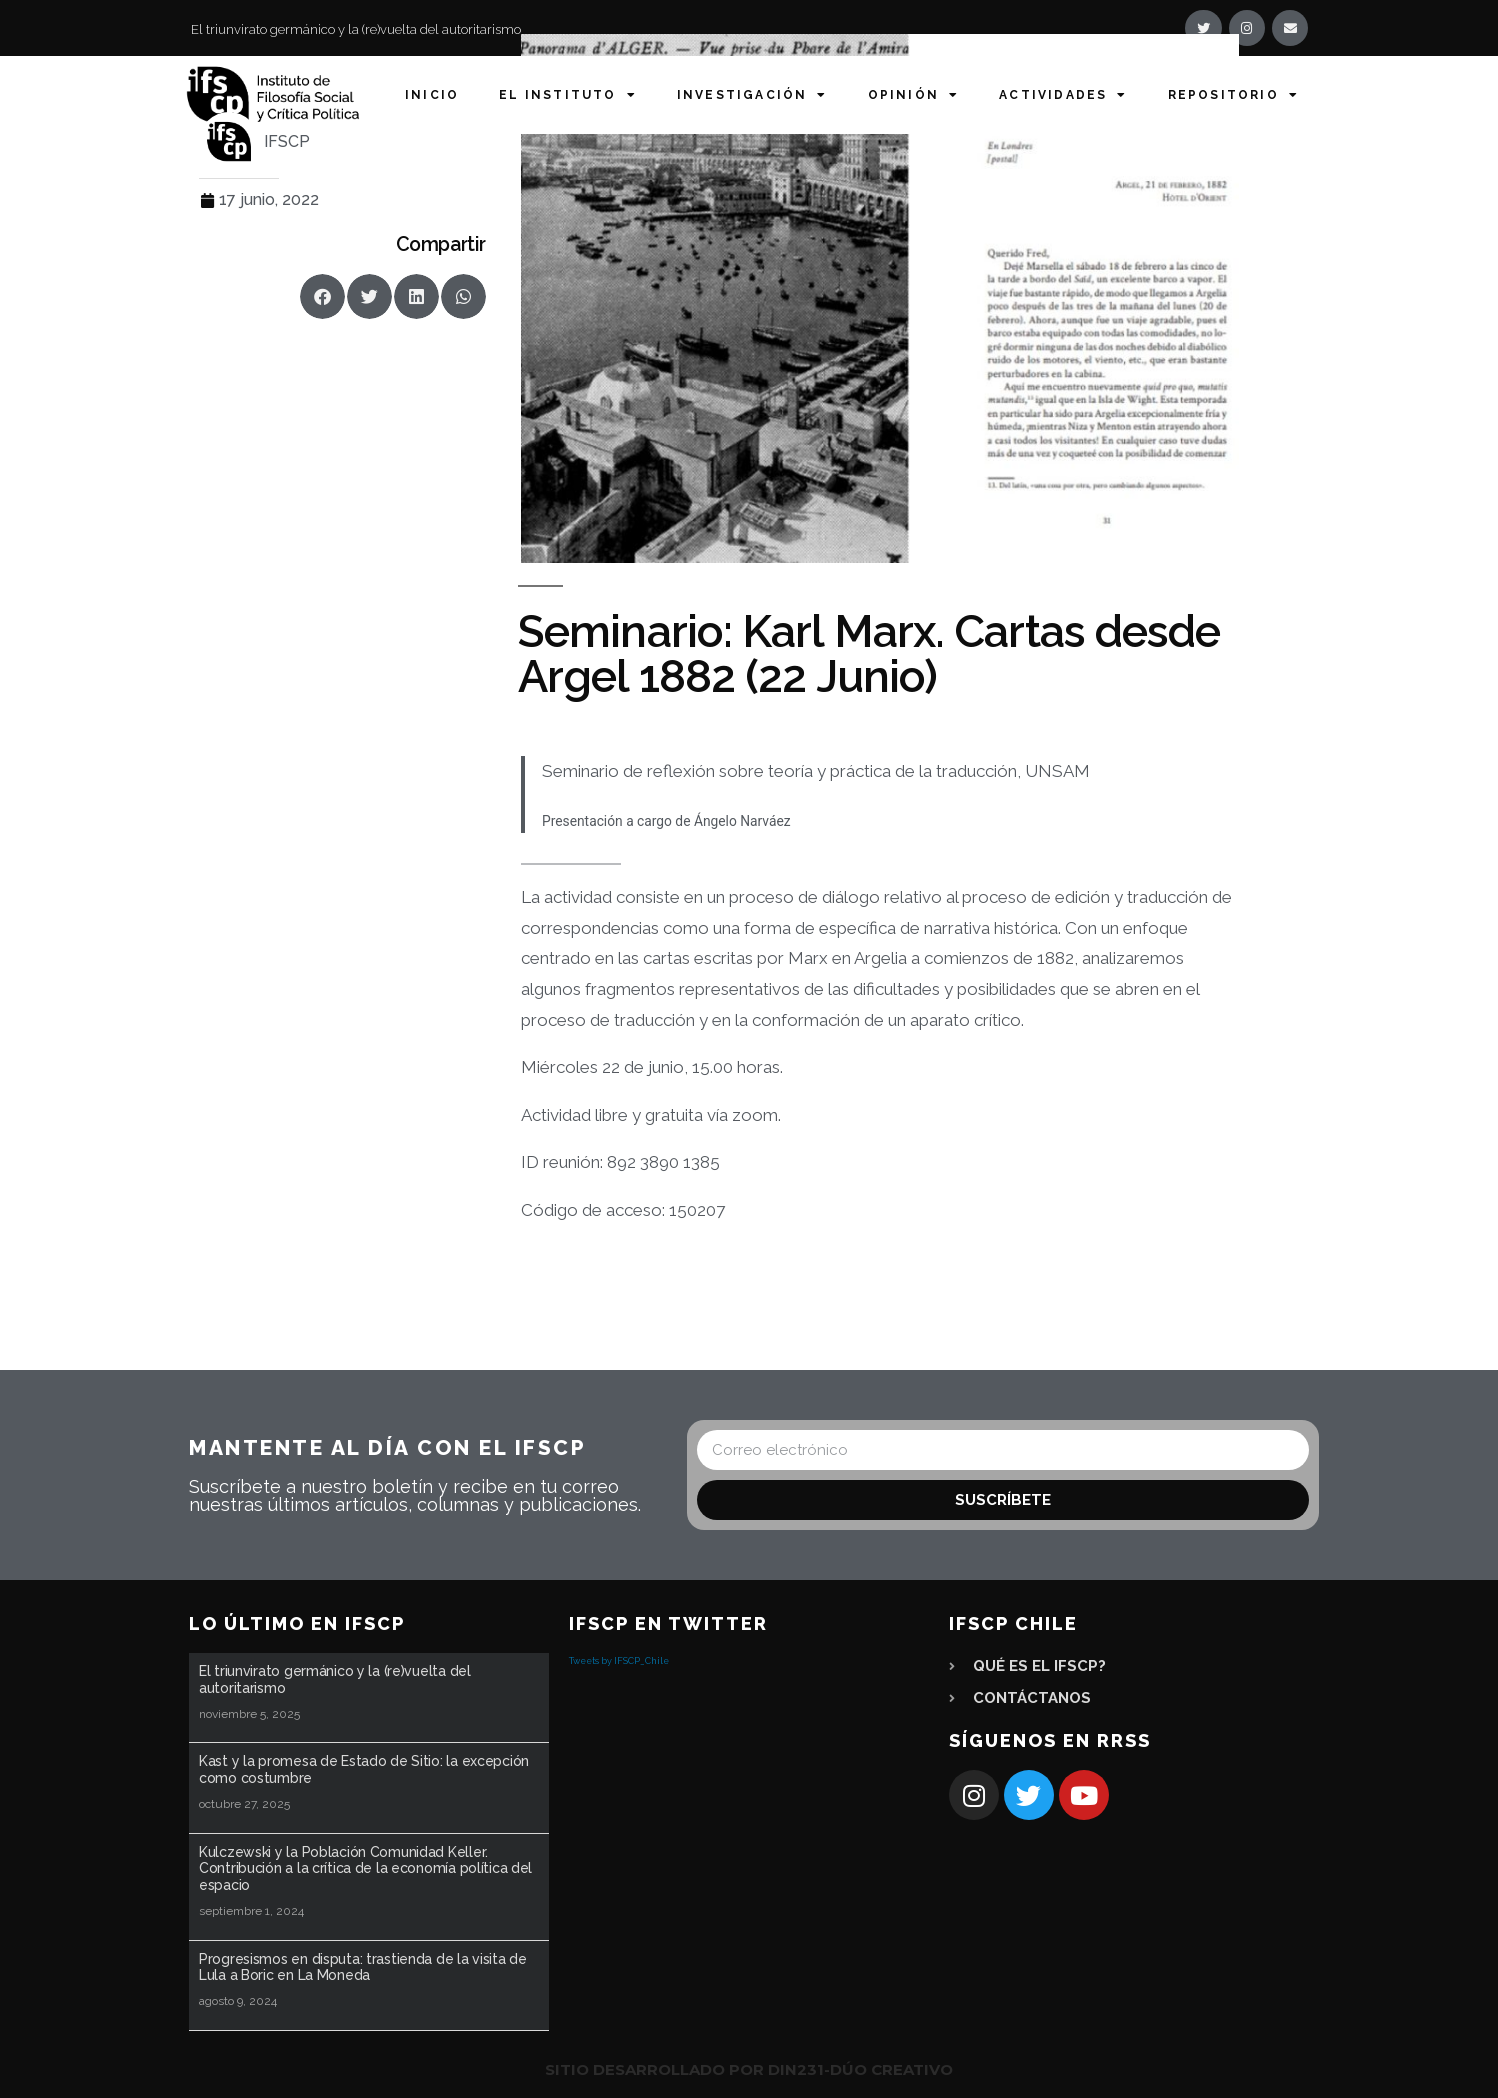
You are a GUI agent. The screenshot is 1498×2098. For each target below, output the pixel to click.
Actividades (1063, 95)
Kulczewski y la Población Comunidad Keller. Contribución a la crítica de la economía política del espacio (365, 1869)
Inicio (432, 95)
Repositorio (1233, 95)
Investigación (752, 95)
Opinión (914, 95)
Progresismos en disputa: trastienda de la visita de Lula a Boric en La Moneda (363, 1967)
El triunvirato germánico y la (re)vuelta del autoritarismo (356, 29)
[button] (322, 296)
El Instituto (568, 95)
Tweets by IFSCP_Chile (619, 1661)
